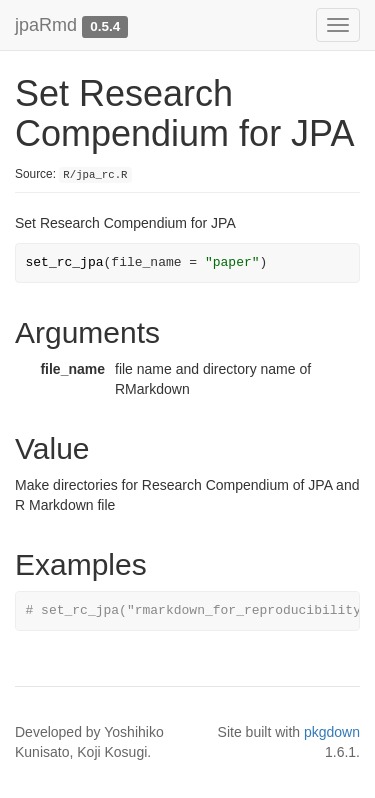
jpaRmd (46, 25)
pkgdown (332, 732)
